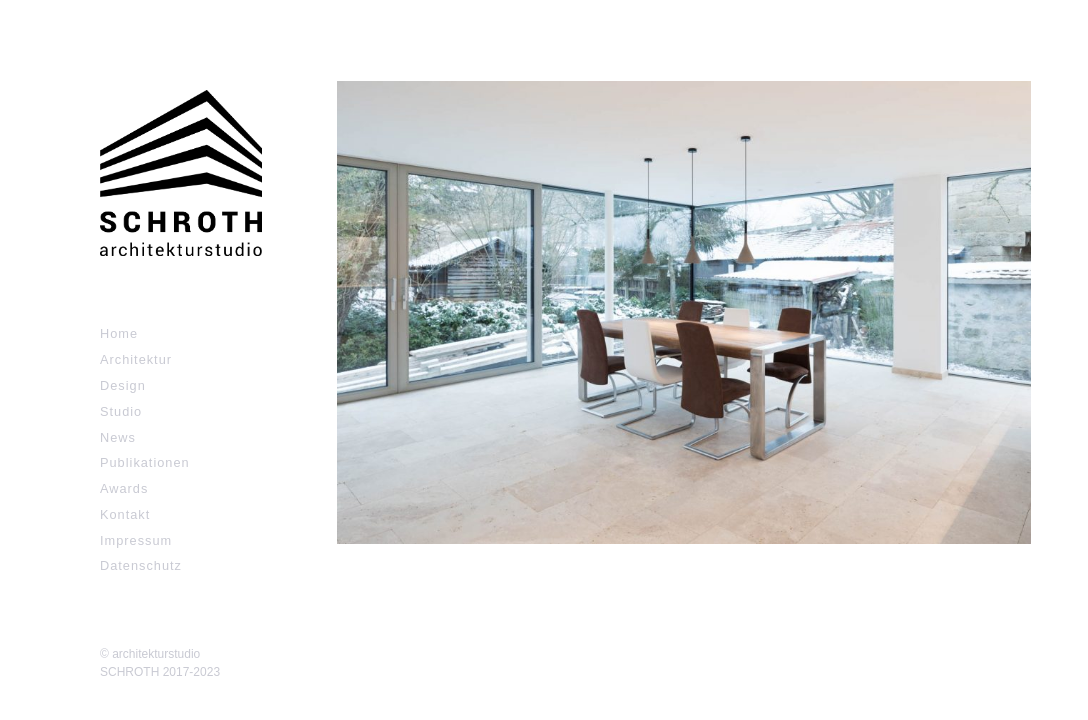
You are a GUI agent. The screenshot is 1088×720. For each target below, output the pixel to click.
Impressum (136, 540)
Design (123, 385)
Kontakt (125, 514)
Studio (121, 411)
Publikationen (145, 462)
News (118, 437)
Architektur (136, 359)
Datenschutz (141, 565)
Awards (124, 488)
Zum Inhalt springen (79, 10)
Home (119, 333)
